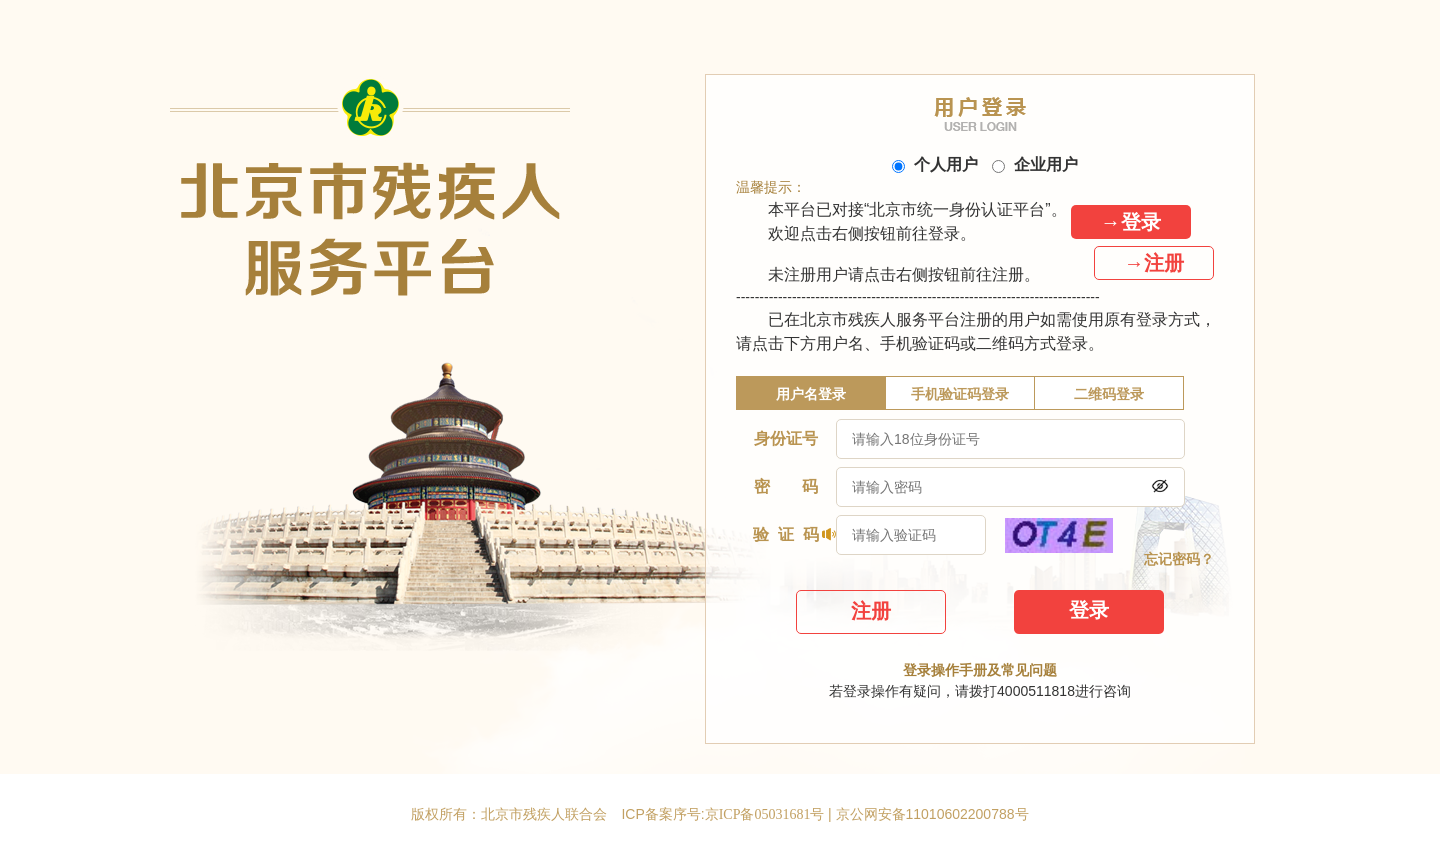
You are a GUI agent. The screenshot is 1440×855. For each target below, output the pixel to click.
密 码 (785, 486)
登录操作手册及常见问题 (980, 670)
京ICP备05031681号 (766, 814)
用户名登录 (811, 394)
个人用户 (935, 164)
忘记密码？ (1179, 559)
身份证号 (786, 438)
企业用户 (1035, 164)
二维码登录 (1109, 394)
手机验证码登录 (960, 394)
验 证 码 (786, 534)
